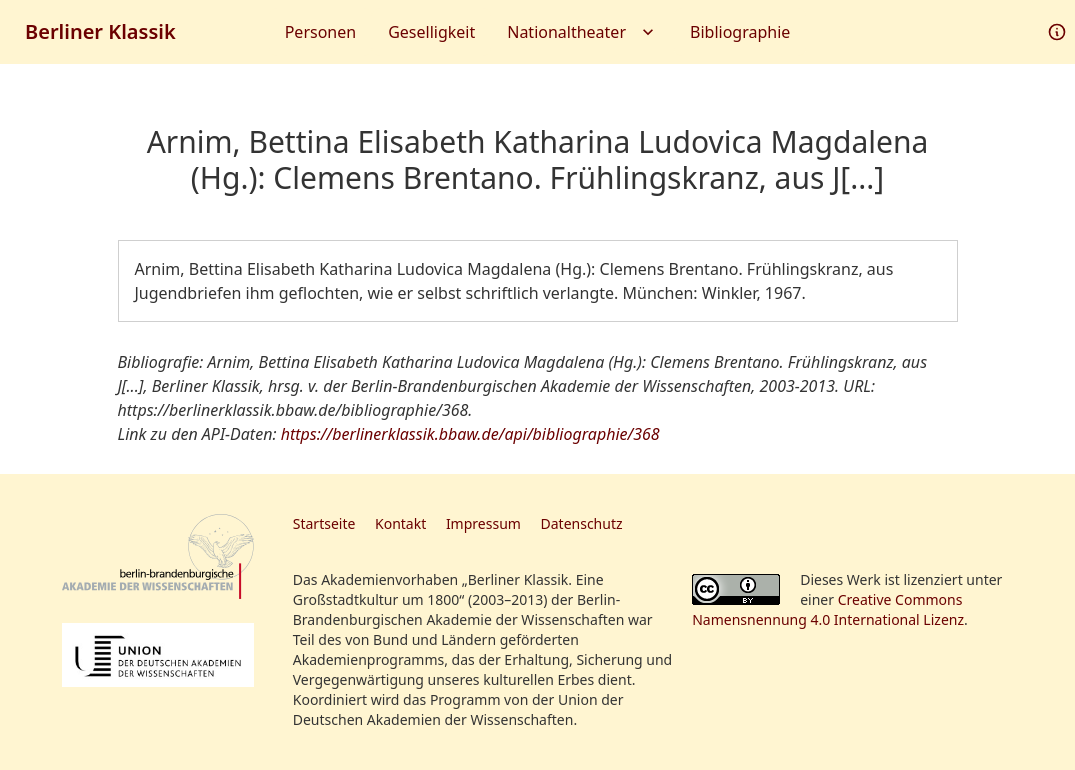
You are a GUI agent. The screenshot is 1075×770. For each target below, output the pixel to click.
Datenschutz (582, 523)
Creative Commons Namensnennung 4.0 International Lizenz (828, 609)
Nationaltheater (582, 32)
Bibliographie (740, 32)
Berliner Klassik (100, 31)
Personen (320, 32)
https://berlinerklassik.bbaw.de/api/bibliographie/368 (470, 434)
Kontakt (400, 523)
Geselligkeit (431, 32)
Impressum (483, 523)
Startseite (324, 523)
